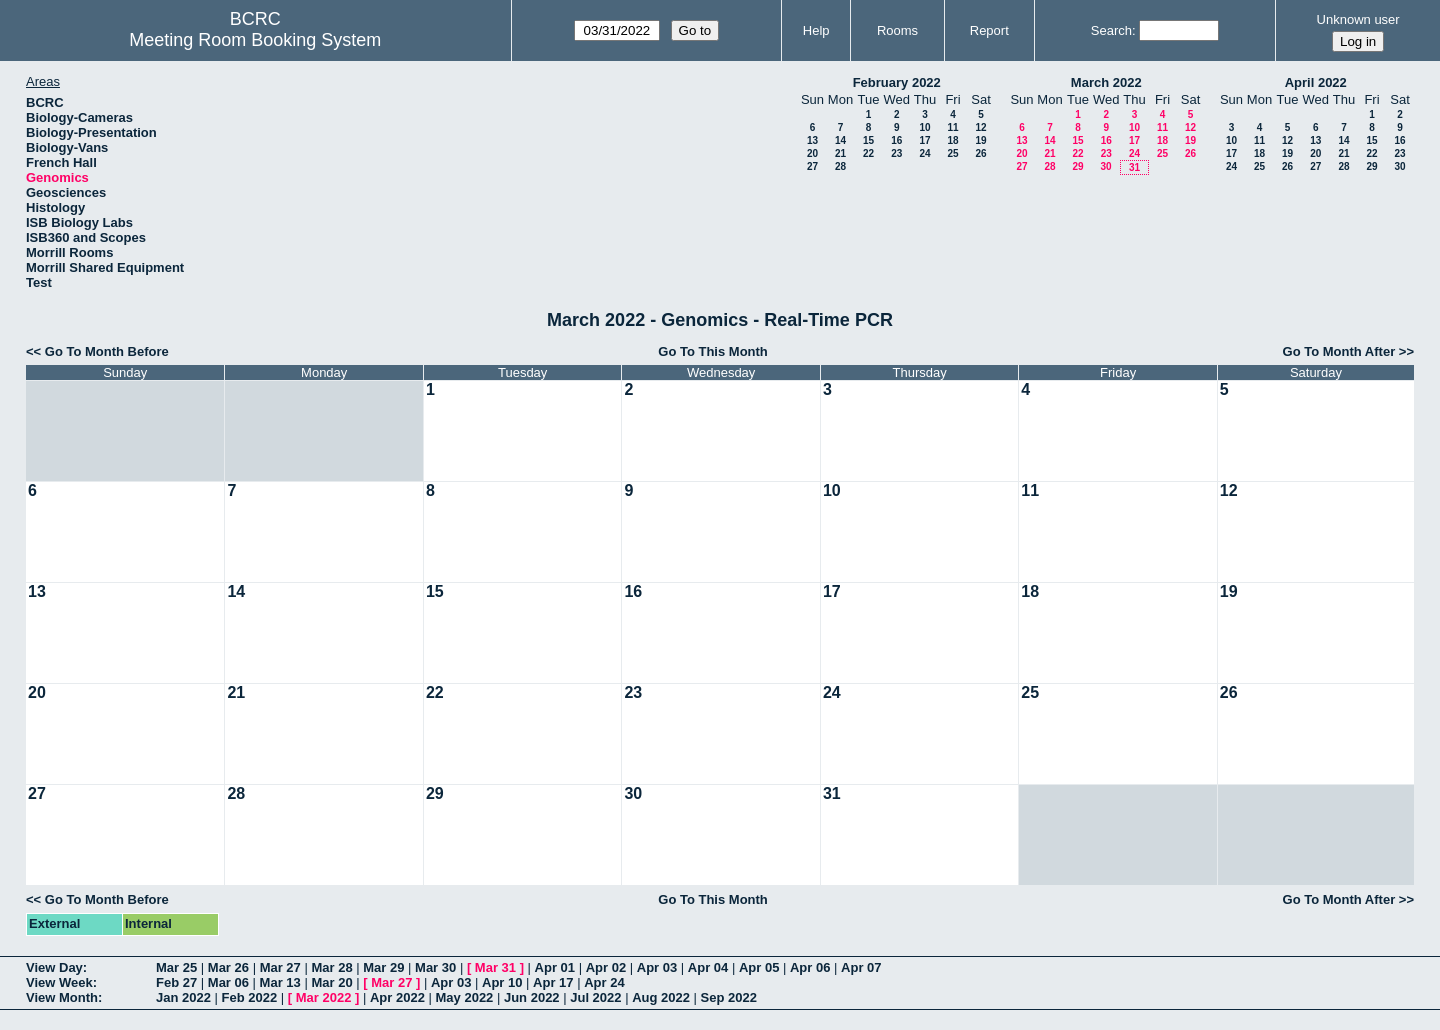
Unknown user (1358, 19)
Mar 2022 (324, 997)
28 (840, 166)
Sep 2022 (729, 997)
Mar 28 (331, 967)
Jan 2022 (183, 997)
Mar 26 (228, 967)
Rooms (897, 30)
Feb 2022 (250, 997)
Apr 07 (861, 967)
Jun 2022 (532, 997)
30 (1105, 166)
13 (812, 140)
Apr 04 (708, 967)
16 (896, 140)
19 (980, 140)
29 (1077, 166)
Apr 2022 (397, 997)
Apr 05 (759, 967)
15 (868, 140)
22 (868, 153)
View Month (62, 997)
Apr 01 (555, 967)
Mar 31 (495, 967)
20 (812, 153)
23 (896, 153)
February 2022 (897, 82)
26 (980, 153)
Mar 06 (228, 982)
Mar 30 (435, 967)
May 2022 (465, 997)
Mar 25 (176, 967)
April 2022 (1316, 82)
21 (840, 153)
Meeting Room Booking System (255, 40)
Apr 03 (657, 967)
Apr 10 (502, 982)
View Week (59, 982)
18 (952, 140)
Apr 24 (604, 982)
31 (1134, 167)
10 (924, 127)
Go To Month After (1339, 351)
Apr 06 (810, 967)
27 (812, 166)
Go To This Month (713, 351)
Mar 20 (331, 982)
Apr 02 (606, 967)
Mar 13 (280, 982)
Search (1111, 30)
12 (980, 127)
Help (816, 30)
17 (924, 140)
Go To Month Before (107, 351)
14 (840, 140)
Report (989, 30)
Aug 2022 (661, 997)
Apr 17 (553, 982)
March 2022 (1106, 82)
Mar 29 (383, 967)
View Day (54, 967)
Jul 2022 (595, 997)
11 (952, 127)
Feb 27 (176, 982)
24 (924, 153)
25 (952, 153)
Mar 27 (280, 967)
